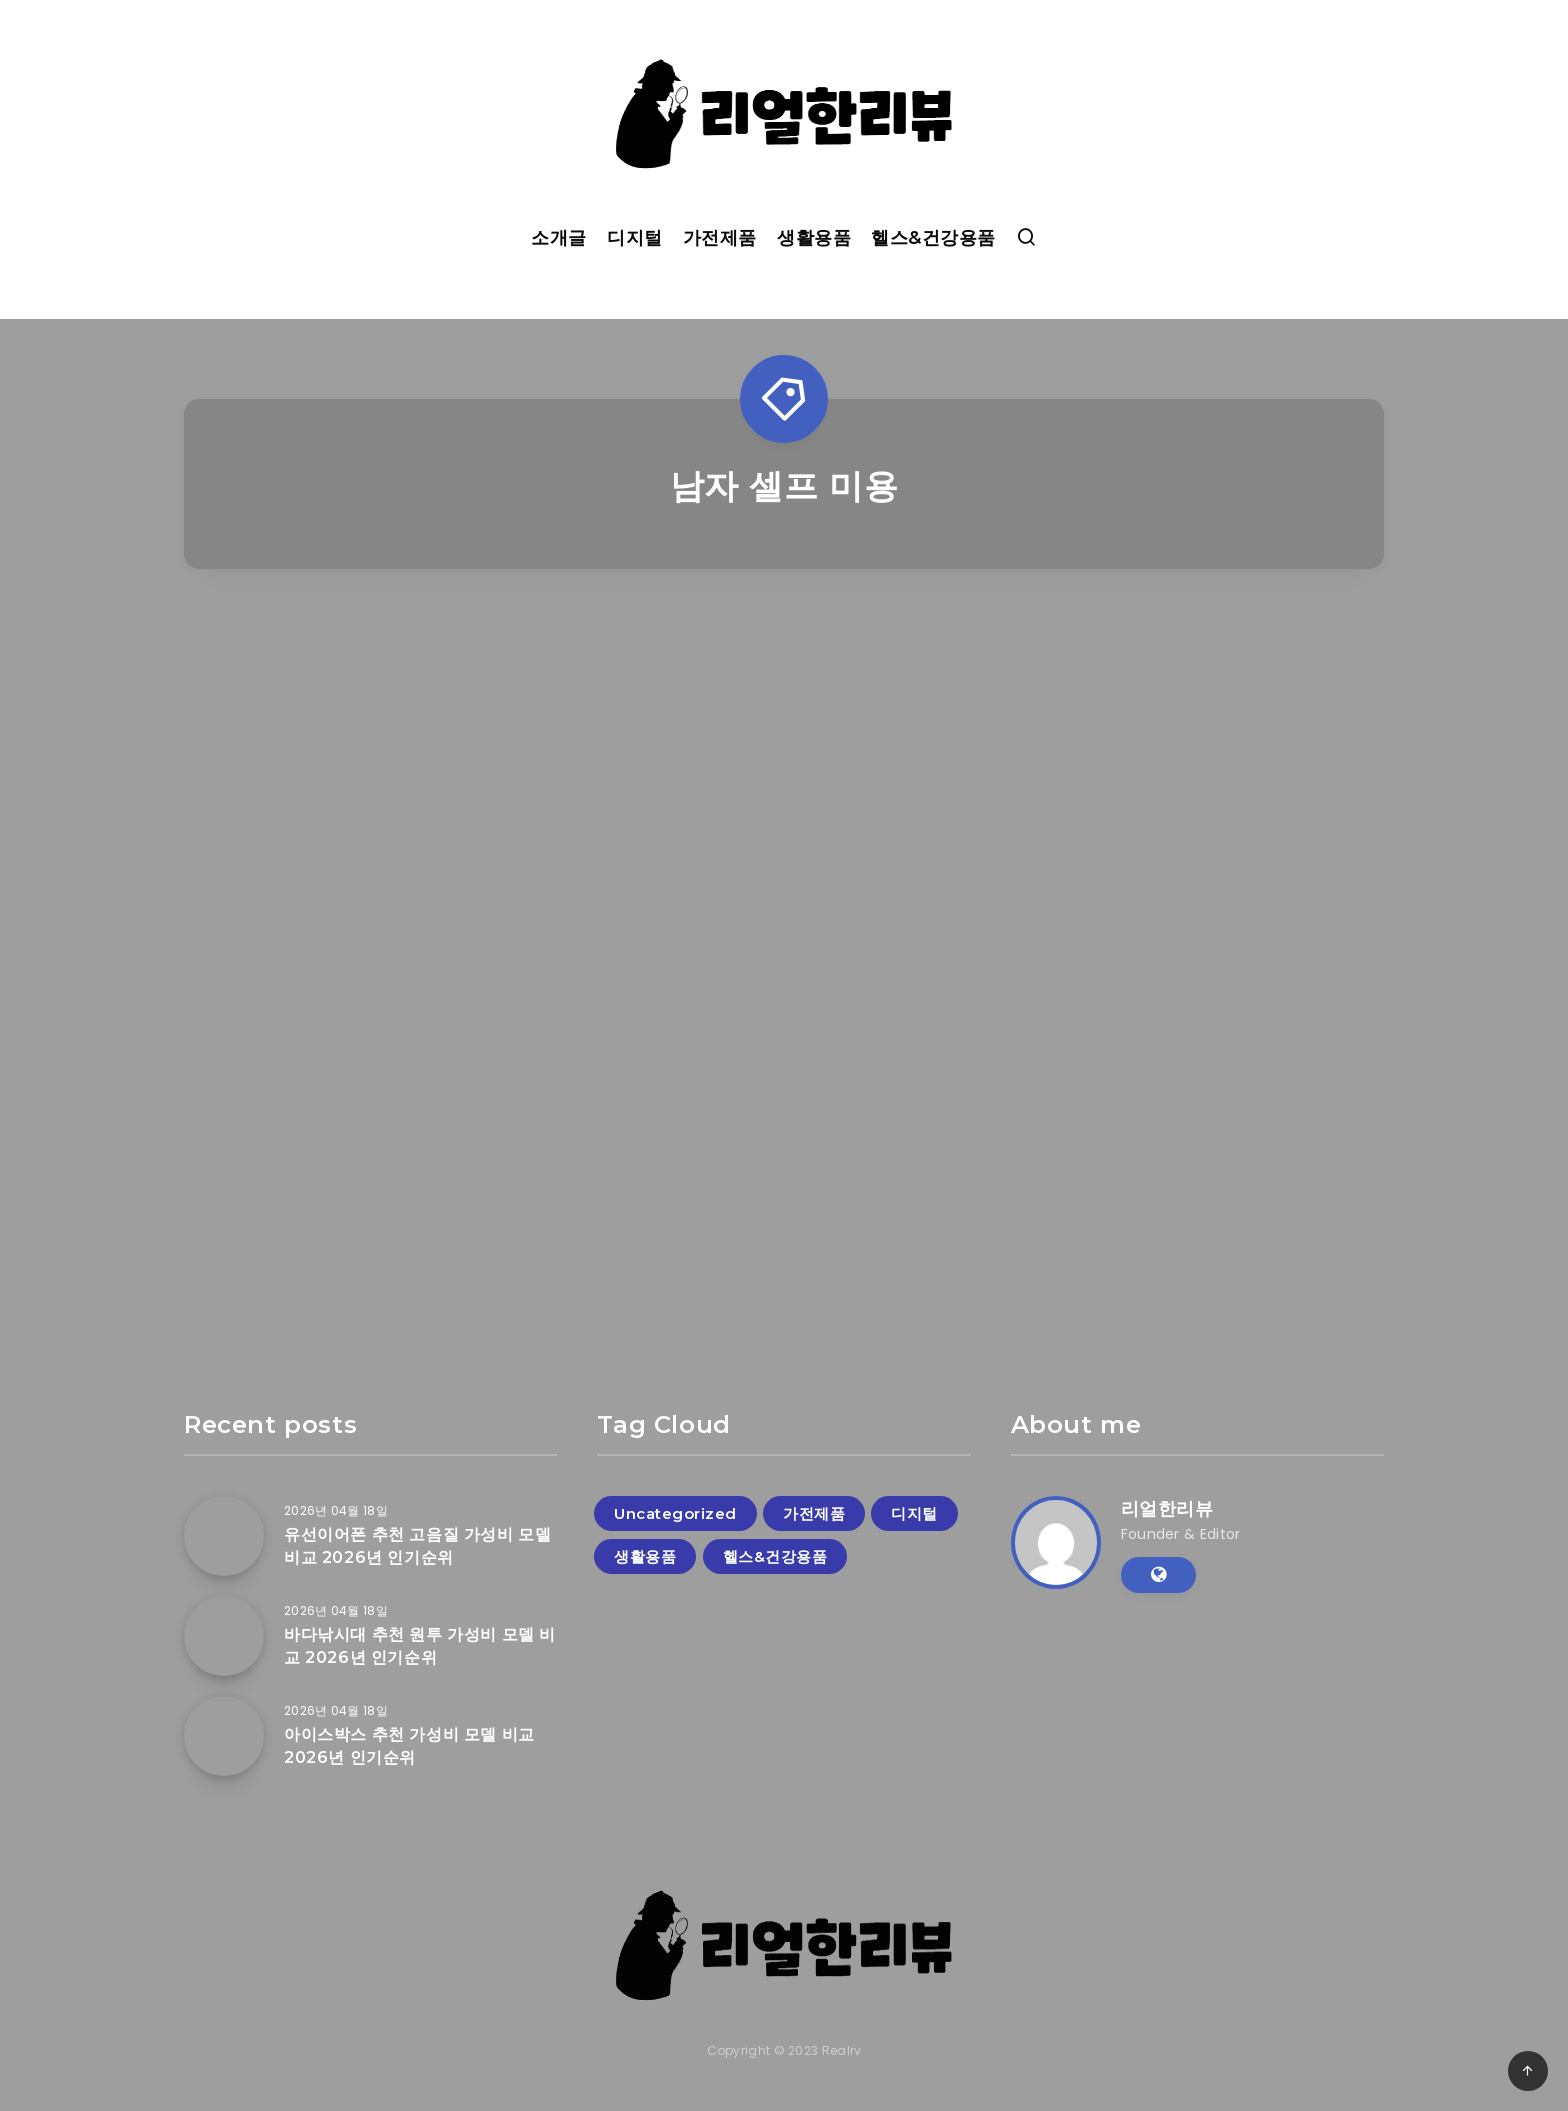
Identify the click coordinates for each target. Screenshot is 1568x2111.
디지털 (635, 238)
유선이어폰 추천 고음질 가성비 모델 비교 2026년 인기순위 (417, 1546)
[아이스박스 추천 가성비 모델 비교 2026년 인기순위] (224, 1736)
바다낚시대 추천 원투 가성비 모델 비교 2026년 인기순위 (420, 1646)
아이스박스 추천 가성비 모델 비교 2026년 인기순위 (409, 1746)
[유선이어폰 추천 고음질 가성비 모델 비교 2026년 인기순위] (224, 1536)
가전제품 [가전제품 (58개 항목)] (814, 1513)
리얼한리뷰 (1167, 1509)
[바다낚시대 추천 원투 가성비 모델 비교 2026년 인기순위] (224, 1636)
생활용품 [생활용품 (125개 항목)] (645, 1556)
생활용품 (814, 238)
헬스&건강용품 (933, 238)
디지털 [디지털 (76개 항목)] (914, 1513)
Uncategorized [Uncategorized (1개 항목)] (675, 1513)
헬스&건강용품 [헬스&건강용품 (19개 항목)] (775, 1556)
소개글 (559, 238)
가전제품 (720, 238)
